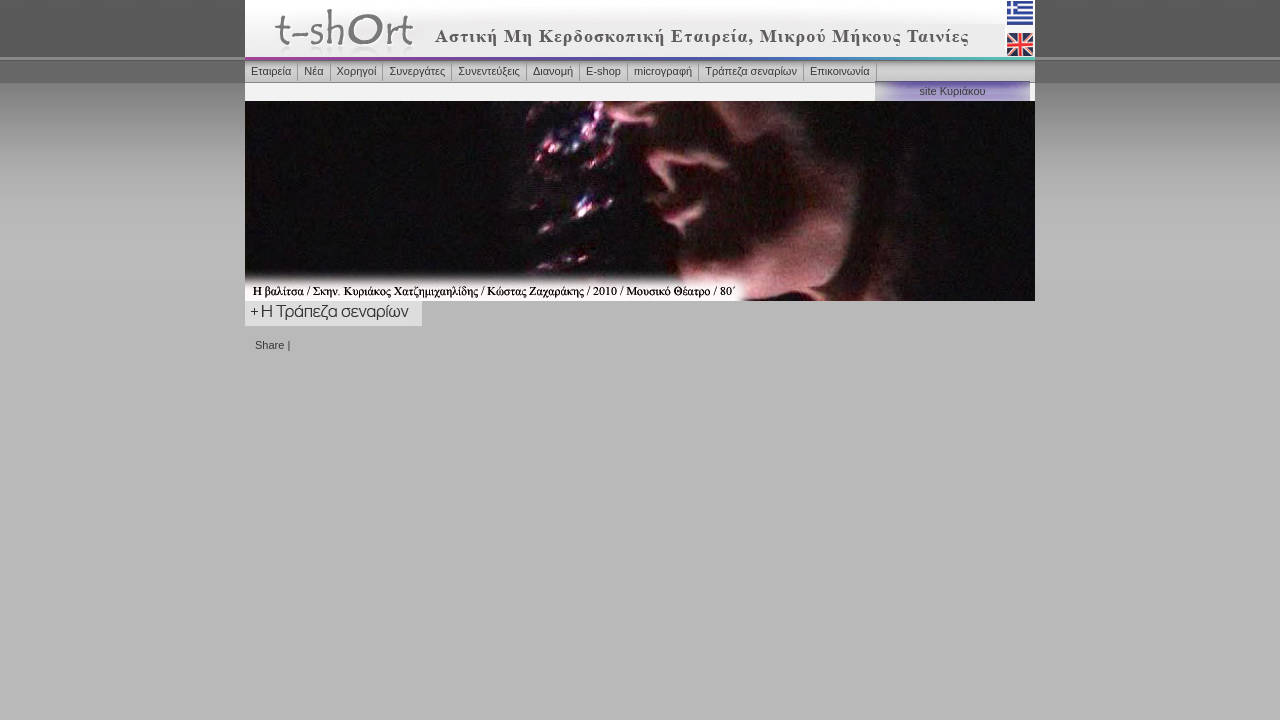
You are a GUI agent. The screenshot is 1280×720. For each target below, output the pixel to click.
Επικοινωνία (840, 71)
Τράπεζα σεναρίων (751, 71)
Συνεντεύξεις (489, 71)
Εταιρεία (271, 71)
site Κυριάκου (952, 91)
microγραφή (663, 71)
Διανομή (553, 71)
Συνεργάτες (417, 71)
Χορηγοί (357, 71)
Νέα (313, 71)
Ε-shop (603, 71)
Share (269, 345)
